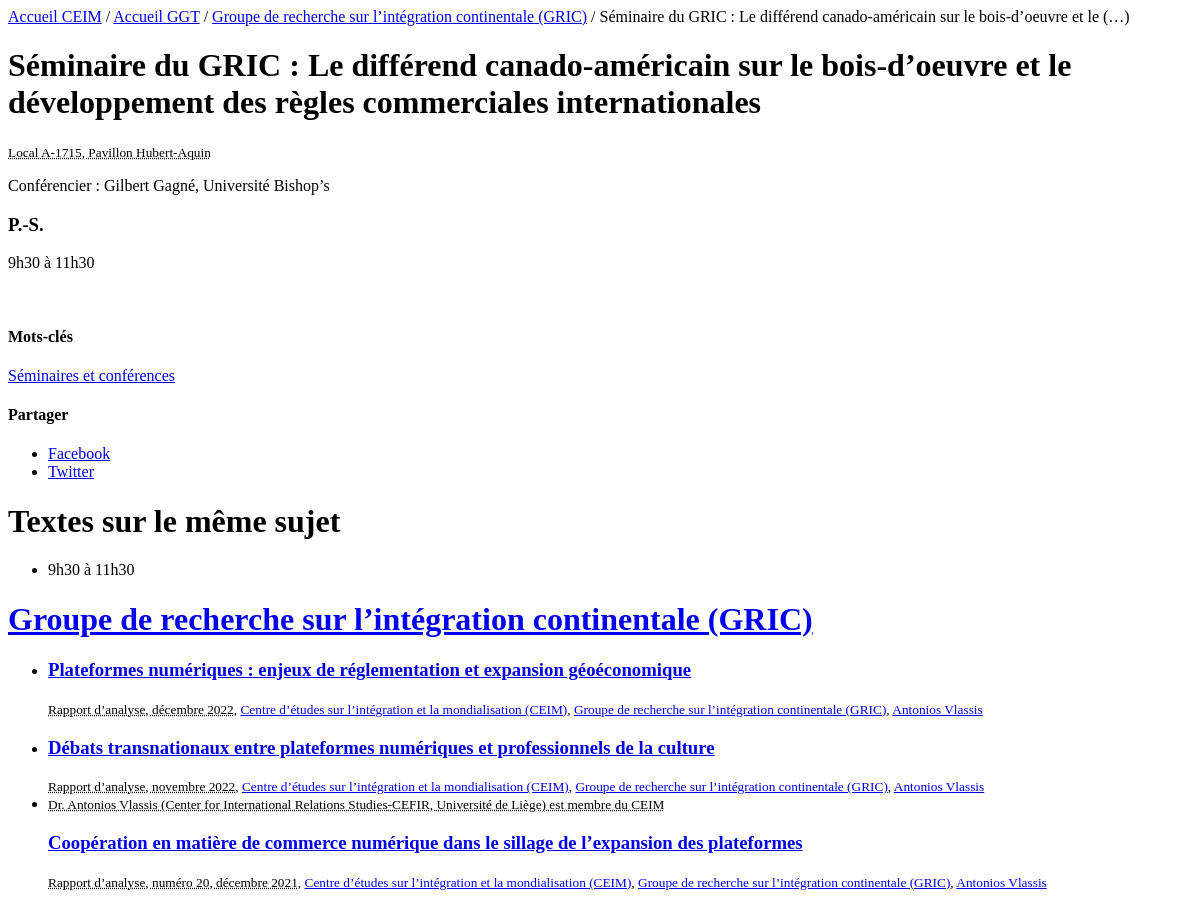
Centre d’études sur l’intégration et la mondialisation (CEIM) (403, 709)
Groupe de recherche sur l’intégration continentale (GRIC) (399, 16)
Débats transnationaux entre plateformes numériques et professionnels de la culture (381, 747)
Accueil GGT (156, 16)
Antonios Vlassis (937, 709)
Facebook (79, 453)
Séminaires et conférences (91, 375)
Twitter (71, 471)
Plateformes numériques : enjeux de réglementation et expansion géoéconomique (369, 669)
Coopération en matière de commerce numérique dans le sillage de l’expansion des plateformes (425, 842)
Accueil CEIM (55, 16)
